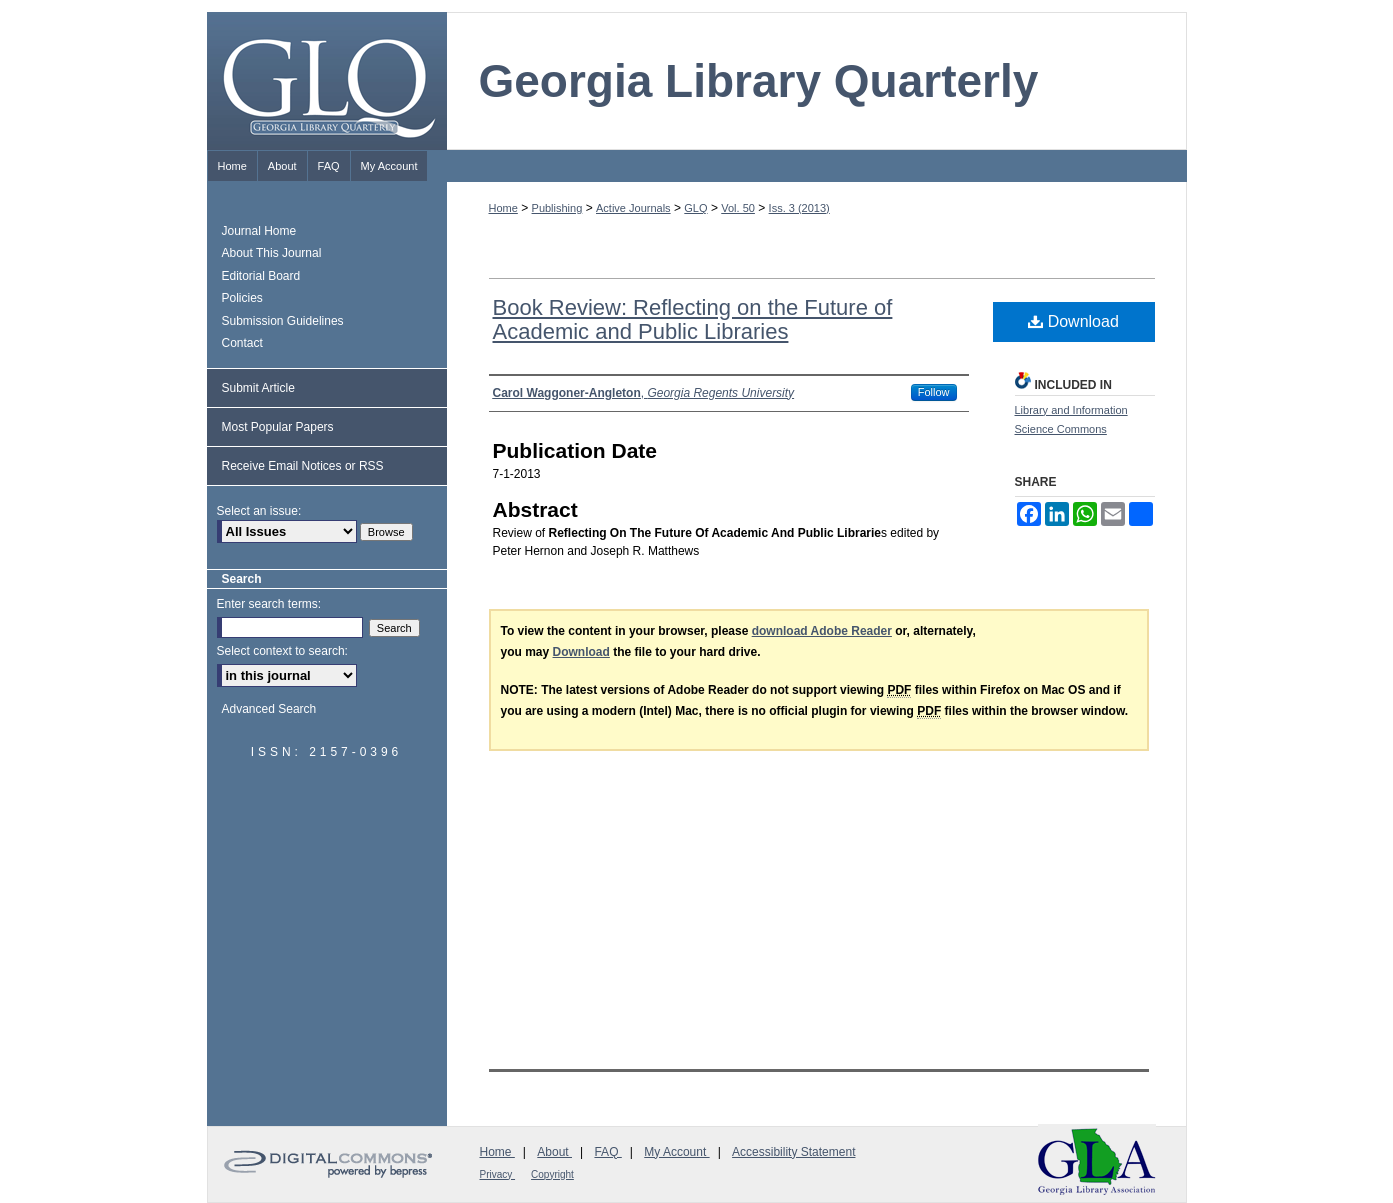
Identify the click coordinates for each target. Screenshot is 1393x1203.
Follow (934, 392)
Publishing (557, 208)
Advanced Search (269, 709)
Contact (242, 343)
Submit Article (258, 388)
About (554, 1152)
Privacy (498, 1174)
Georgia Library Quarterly (759, 81)
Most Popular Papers (278, 427)
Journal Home (259, 231)
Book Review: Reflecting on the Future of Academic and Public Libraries (693, 319)
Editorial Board (261, 276)
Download (1073, 321)
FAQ (607, 1152)
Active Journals (633, 208)
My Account (676, 1152)
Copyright (552, 1174)
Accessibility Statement (793, 1152)
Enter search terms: (269, 604)
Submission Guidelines (283, 321)
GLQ (695, 208)
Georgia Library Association (1097, 1161)
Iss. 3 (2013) (799, 208)
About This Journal (272, 253)
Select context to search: (282, 651)
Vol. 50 (738, 208)
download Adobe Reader (822, 631)
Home (503, 208)
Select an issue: (259, 511)
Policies (242, 298)
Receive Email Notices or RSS (303, 466)
